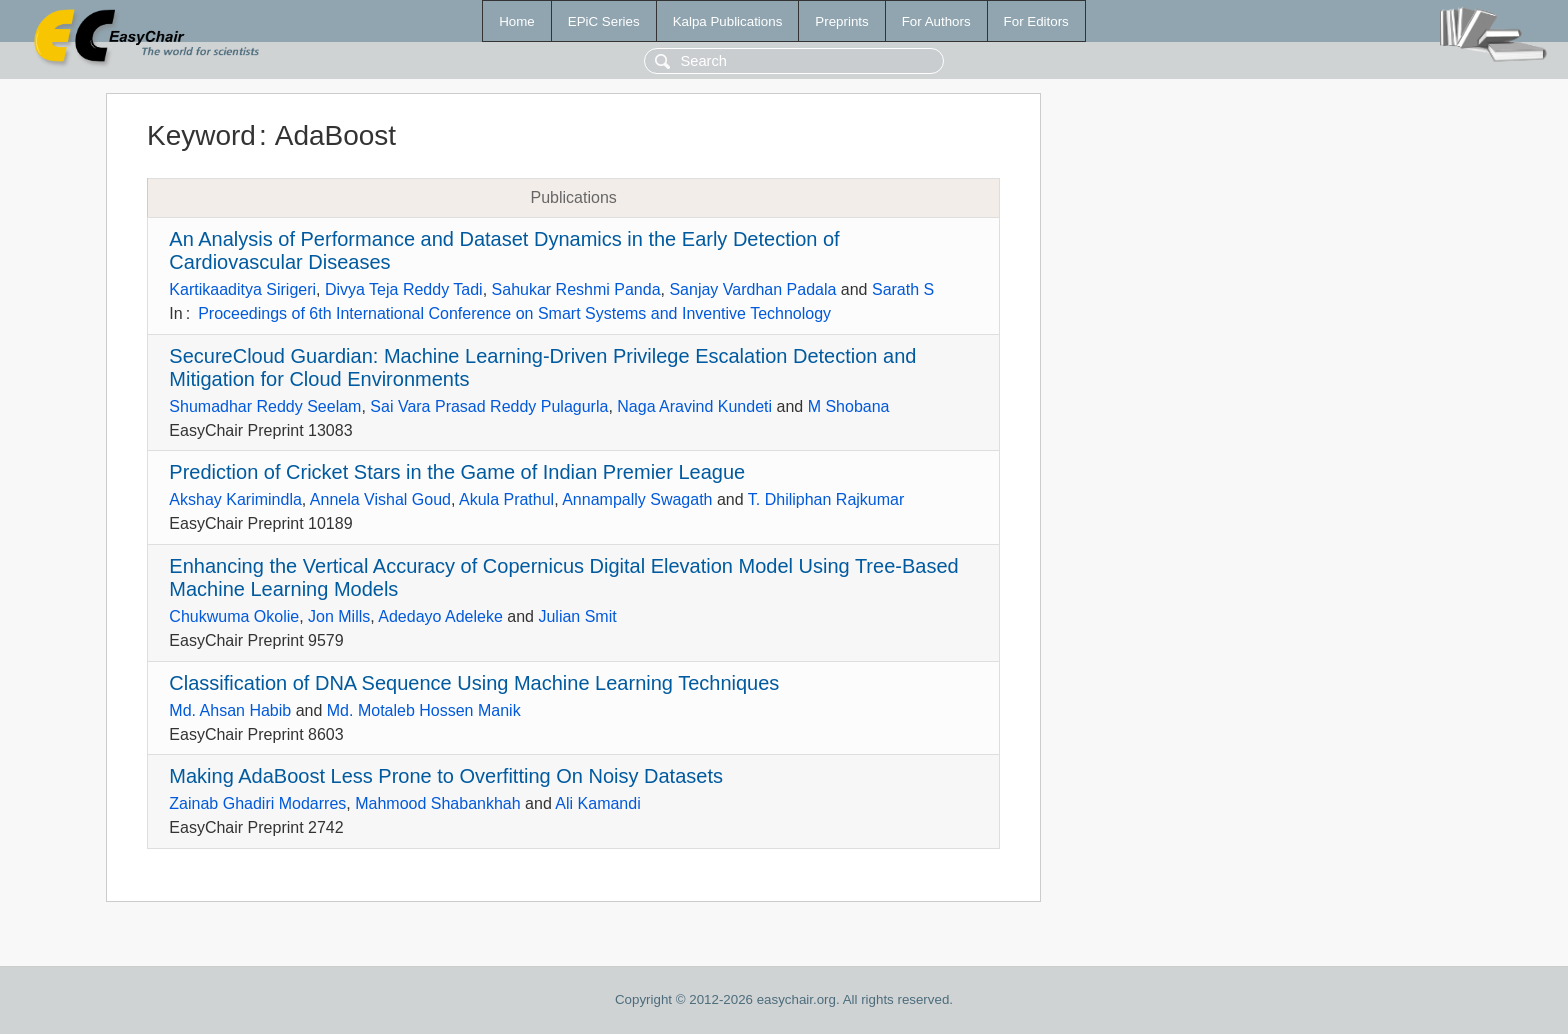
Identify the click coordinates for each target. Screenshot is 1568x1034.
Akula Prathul (506, 499)
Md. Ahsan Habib (230, 710)
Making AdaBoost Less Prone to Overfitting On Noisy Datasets (446, 776)
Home (517, 21)
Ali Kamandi (597, 803)
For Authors (936, 21)
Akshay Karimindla (235, 499)
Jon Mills (339, 616)
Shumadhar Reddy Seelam (265, 406)
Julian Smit (577, 616)
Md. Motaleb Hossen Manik (424, 710)
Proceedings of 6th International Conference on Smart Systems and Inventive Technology (514, 313)
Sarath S (903, 289)
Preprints (841, 21)
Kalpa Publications (728, 21)
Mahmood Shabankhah (437, 803)
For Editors (1036, 21)
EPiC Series (604, 21)
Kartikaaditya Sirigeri (242, 289)
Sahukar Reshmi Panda (576, 289)
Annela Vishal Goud (380, 499)
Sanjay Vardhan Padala (752, 289)
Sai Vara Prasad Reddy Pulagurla (489, 406)
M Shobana (849, 406)
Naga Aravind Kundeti (694, 406)
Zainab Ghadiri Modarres (257, 803)
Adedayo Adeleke (440, 616)
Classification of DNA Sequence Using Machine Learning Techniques (474, 683)
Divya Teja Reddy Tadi (404, 289)
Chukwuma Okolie (234, 616)
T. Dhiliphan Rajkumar (826, 499)
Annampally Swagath (637, 499)
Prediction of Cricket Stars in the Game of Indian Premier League (457, 472)
